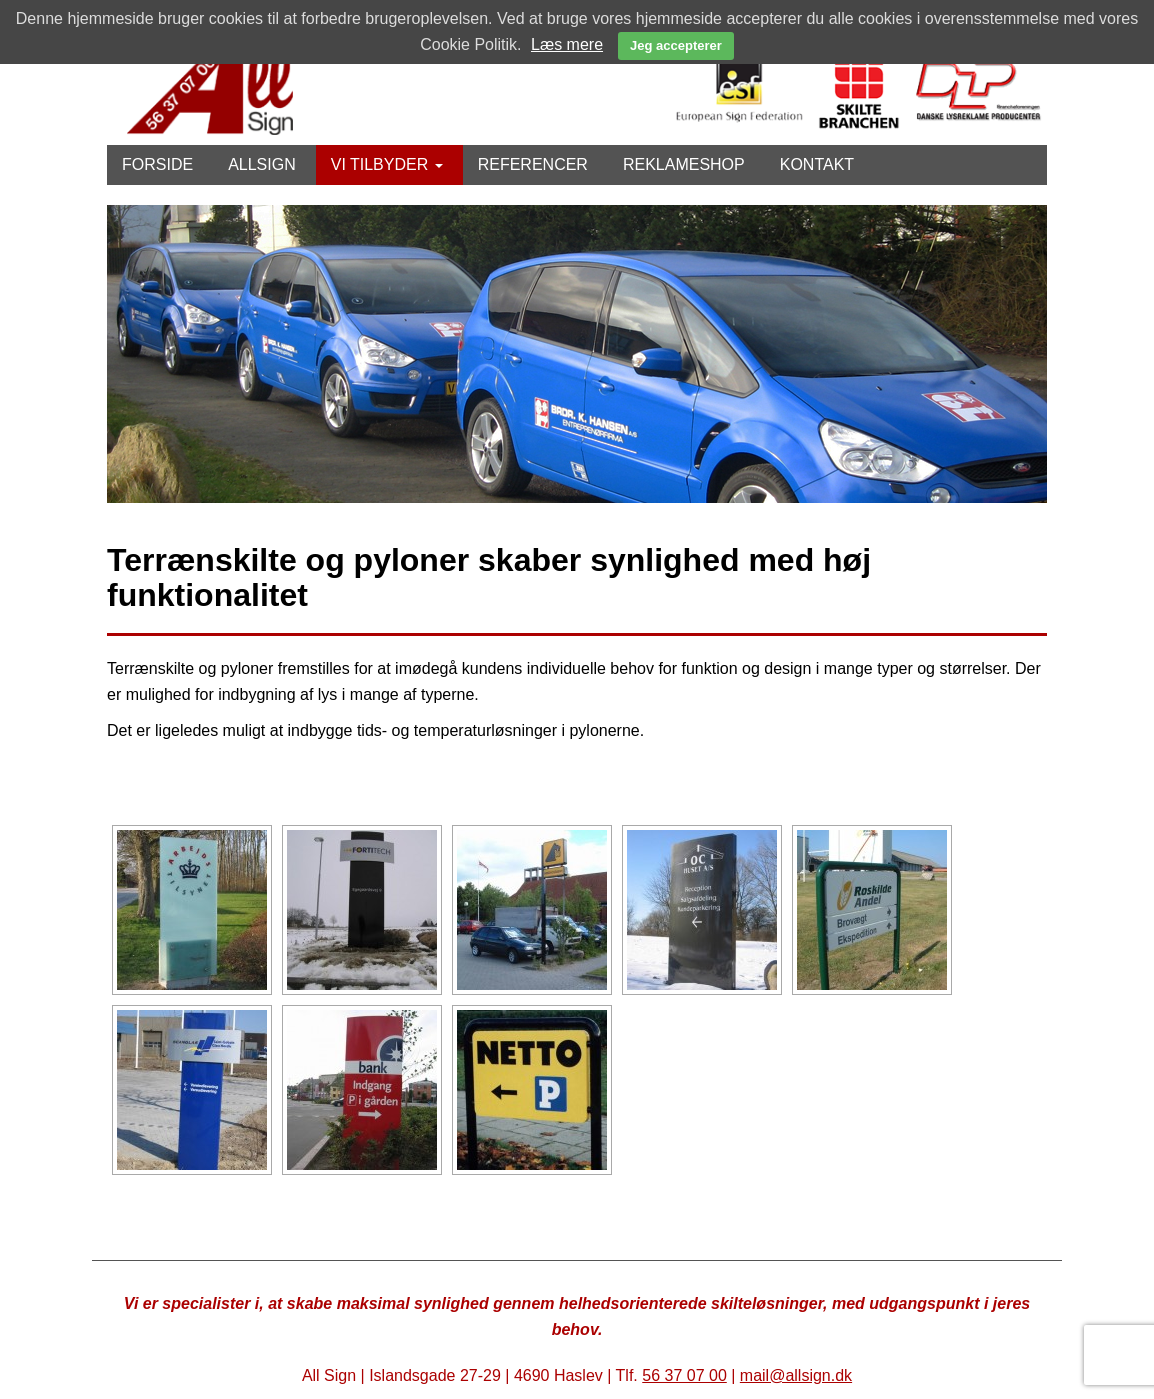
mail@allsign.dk (796, 1375)
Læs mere (567, 44)
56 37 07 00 (684, 1375)
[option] (577, 354)
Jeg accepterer (676, 45)
